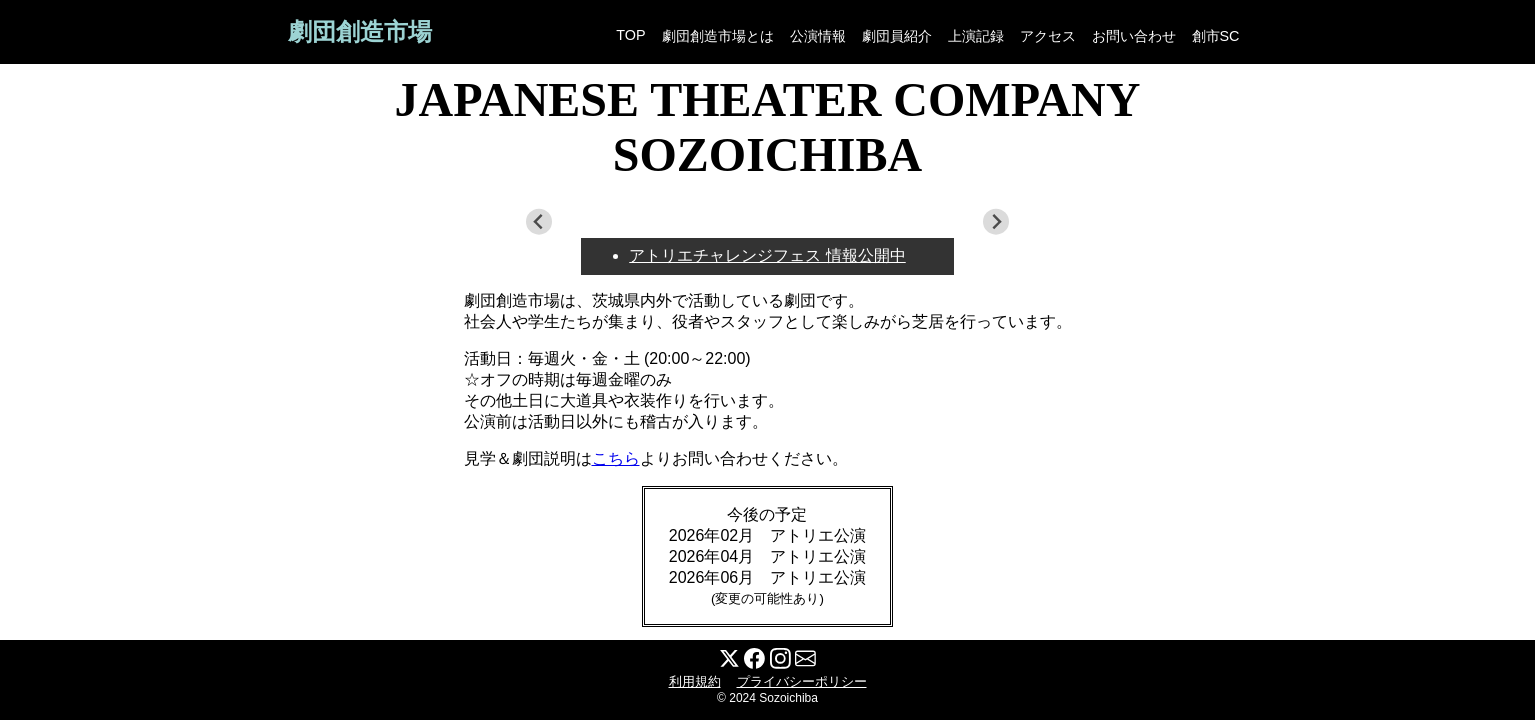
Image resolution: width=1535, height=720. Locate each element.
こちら (616, 458)
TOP (630, 35)
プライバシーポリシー (802, 681)
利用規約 (695, 681)
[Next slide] (996, 222)
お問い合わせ (1134, 36)
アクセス (1048, 36)
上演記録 (976, 36)
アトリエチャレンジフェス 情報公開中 (767, 255)
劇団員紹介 (897, 36)
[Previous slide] (539, 222)
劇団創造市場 (360, 31)
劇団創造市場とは (718, 36)
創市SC (1216, 36)
